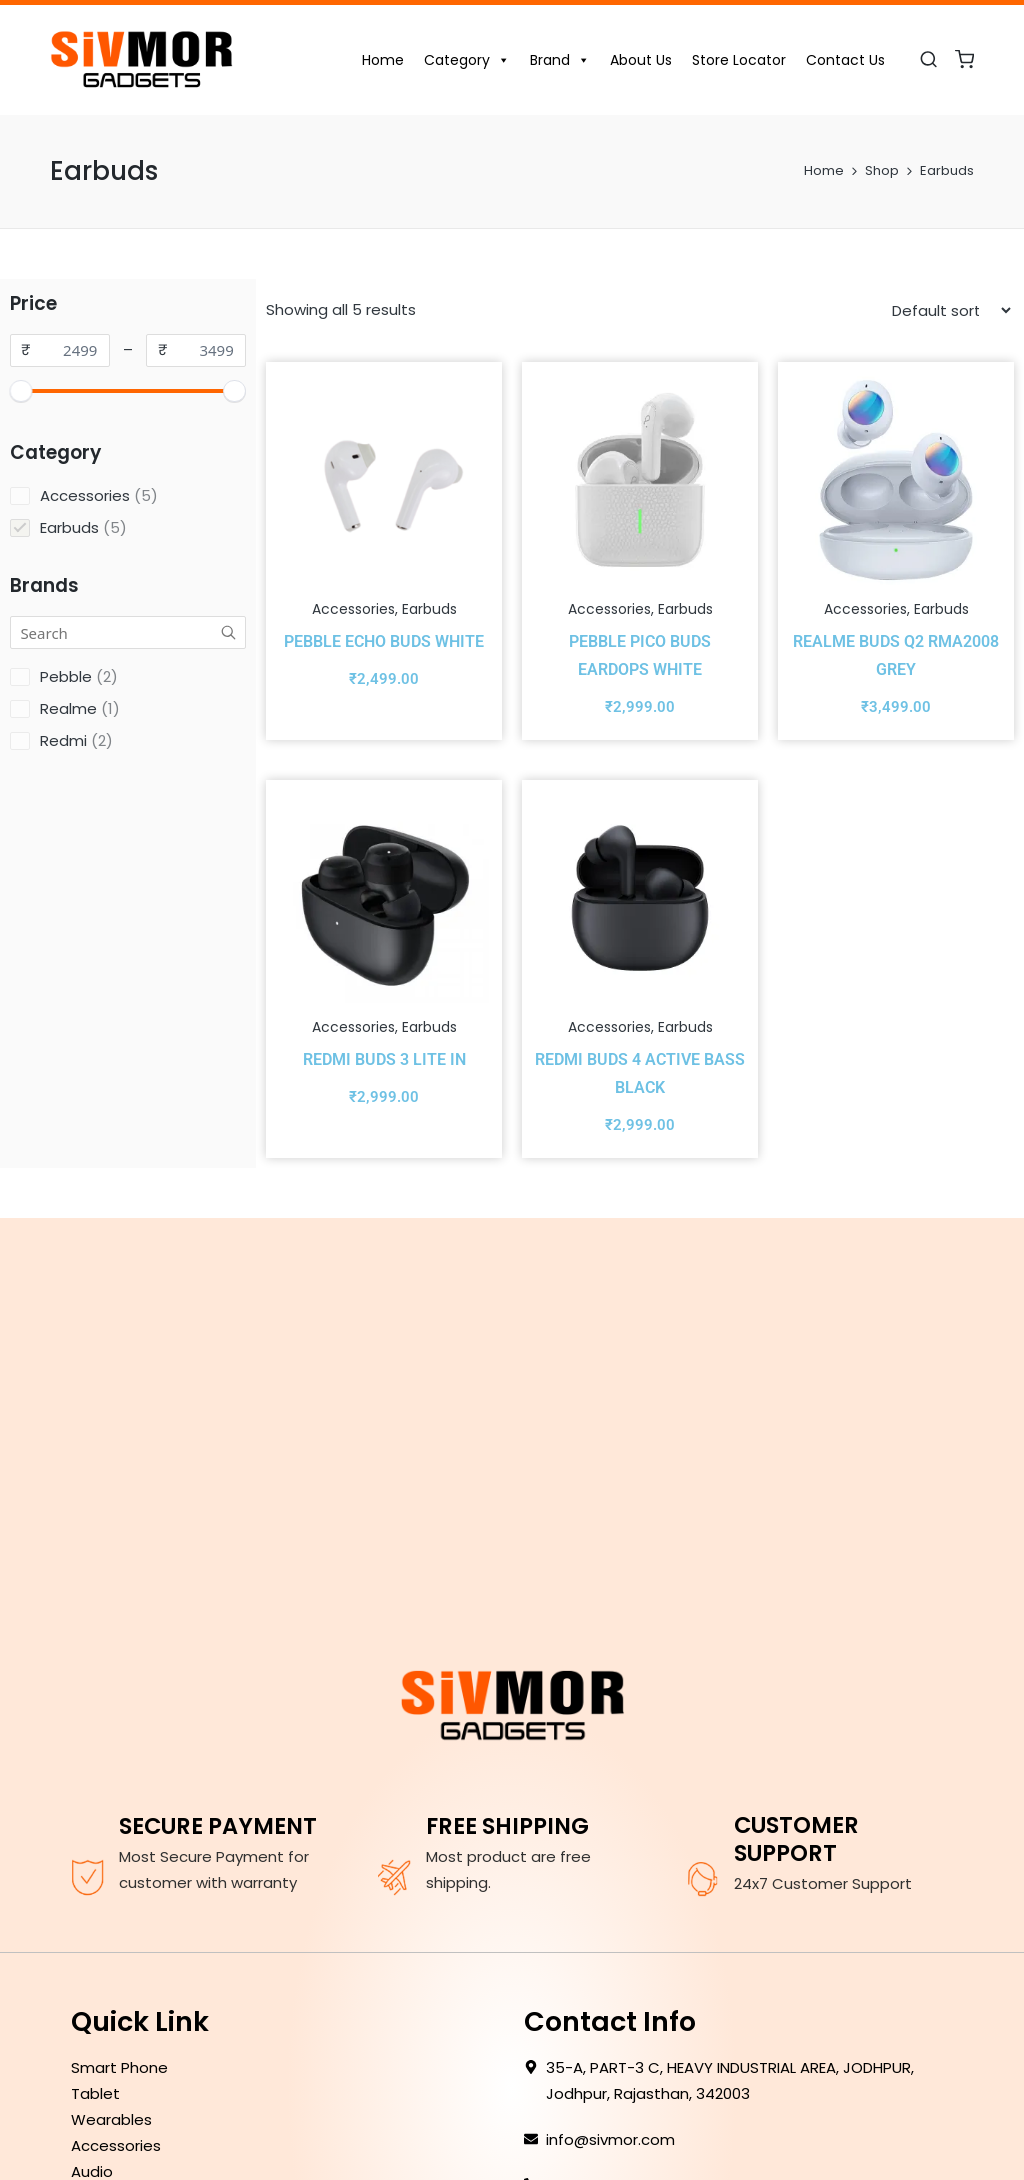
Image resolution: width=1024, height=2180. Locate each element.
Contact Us (845, 60)
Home (383, 60)
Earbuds (429, 609)
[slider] (21, 391)
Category (467, 60)
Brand (560, 60)
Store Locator (739, 60)
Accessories (353, 609)
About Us (641, 60)
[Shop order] (951, 310)
